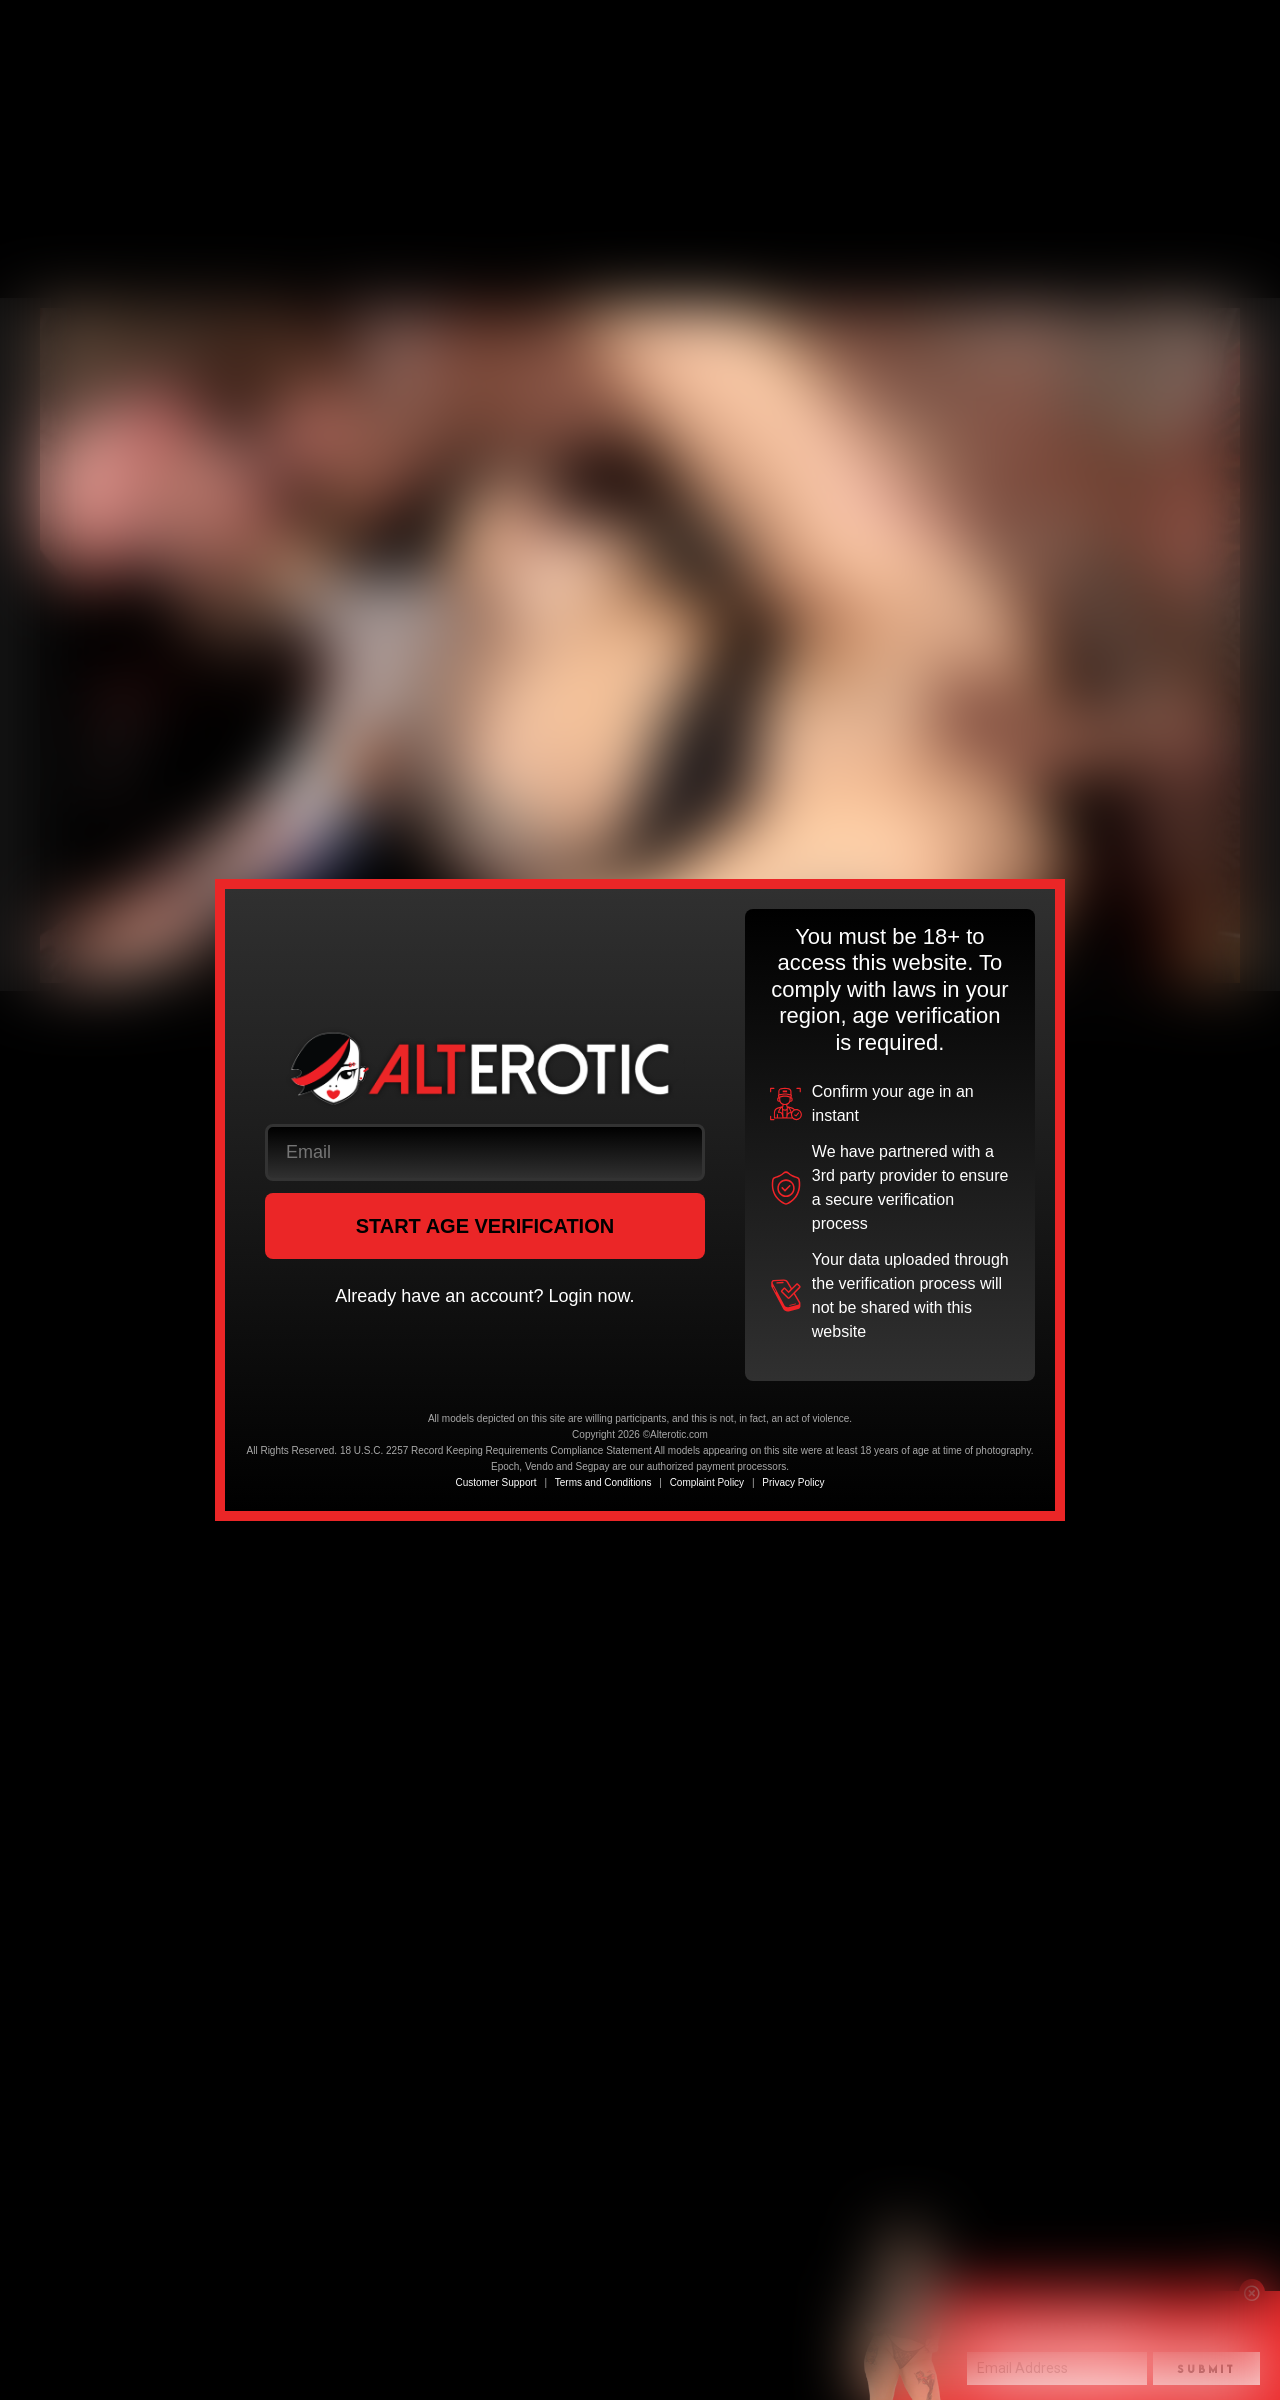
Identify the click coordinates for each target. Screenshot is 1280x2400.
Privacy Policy (793, 1482)
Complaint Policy (707, 1482)
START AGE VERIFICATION (485, 1226)
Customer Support (495, 1482)
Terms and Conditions (603, 1482)
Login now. (591, 1296)
